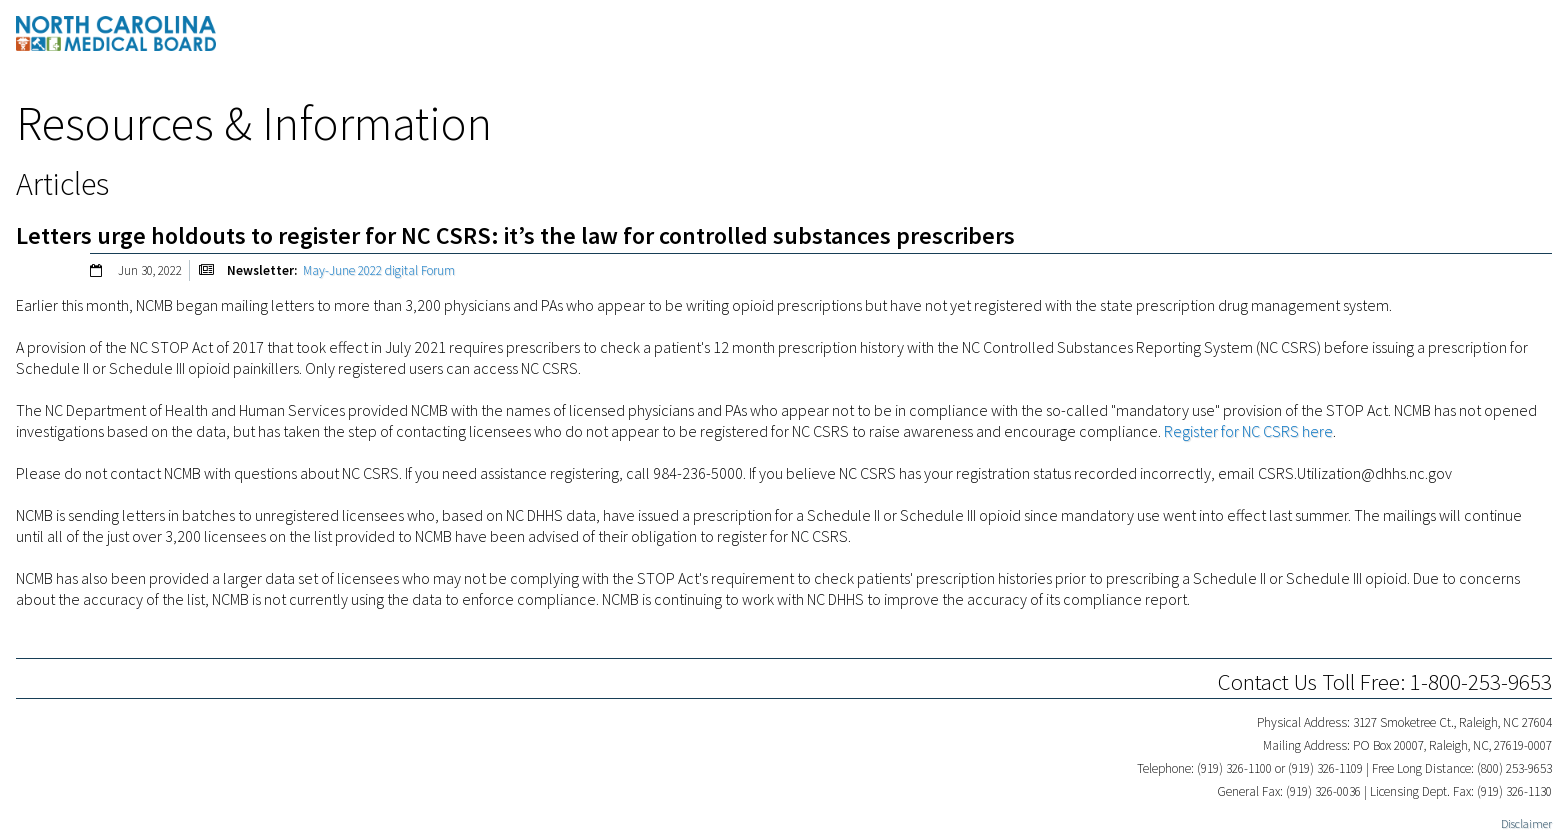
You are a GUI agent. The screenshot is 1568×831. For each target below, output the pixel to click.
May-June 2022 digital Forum (379, 270)
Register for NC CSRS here (1248, 431)
